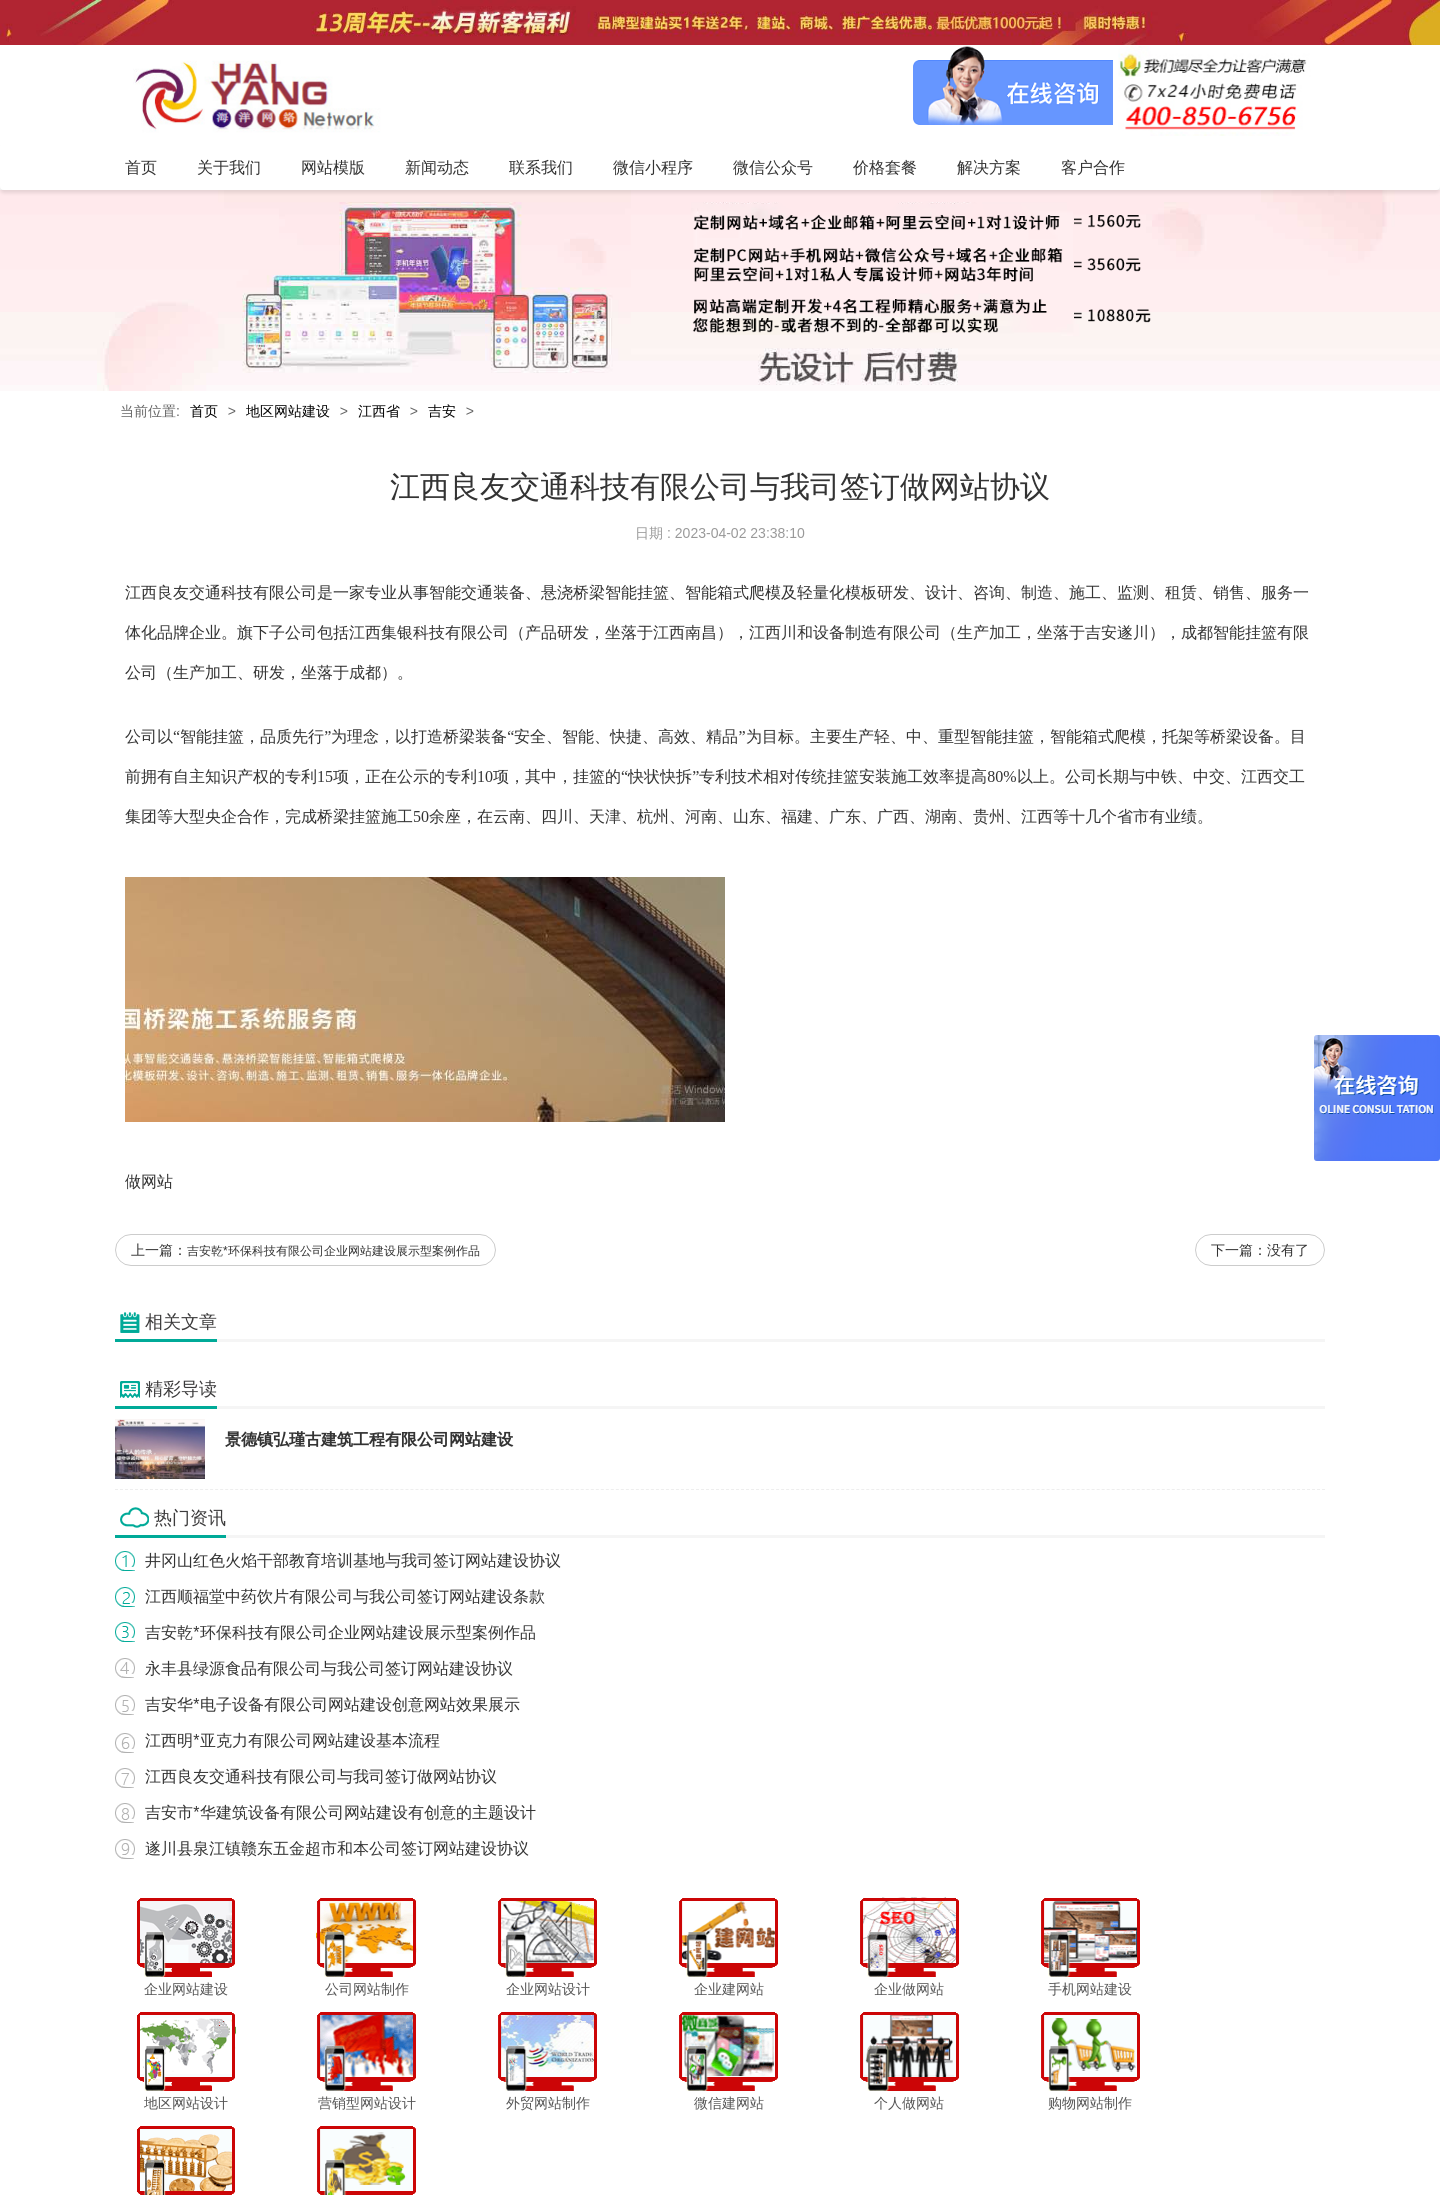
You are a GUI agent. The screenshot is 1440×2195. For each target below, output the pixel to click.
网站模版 (489, 2139)
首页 (204, 411)
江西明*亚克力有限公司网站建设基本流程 (292, 1741)
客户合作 (988, 2139)
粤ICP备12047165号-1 (890, 2174)
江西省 (379, 411)
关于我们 (422, 2139)
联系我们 (625, 2139)
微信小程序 (699, 2139)
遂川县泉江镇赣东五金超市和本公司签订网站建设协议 (337, 1849)
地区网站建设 (288, 411)
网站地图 (1056, 2139)
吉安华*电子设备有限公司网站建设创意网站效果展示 (332, 1705)
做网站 (149, 1182)
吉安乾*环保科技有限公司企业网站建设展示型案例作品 (333, 1252)
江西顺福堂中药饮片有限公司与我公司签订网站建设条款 (345, 1597)
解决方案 (920, 2139)
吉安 (442, 411)
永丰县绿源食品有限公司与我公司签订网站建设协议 (329, 1669)
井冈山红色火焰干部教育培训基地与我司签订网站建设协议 (353, 1561)
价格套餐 (852, 2139)
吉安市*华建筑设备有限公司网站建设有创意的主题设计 (340, 1813)
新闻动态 (557, 2139)
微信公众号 (779, 2139)
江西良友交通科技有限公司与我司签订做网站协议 (321, 1777)
